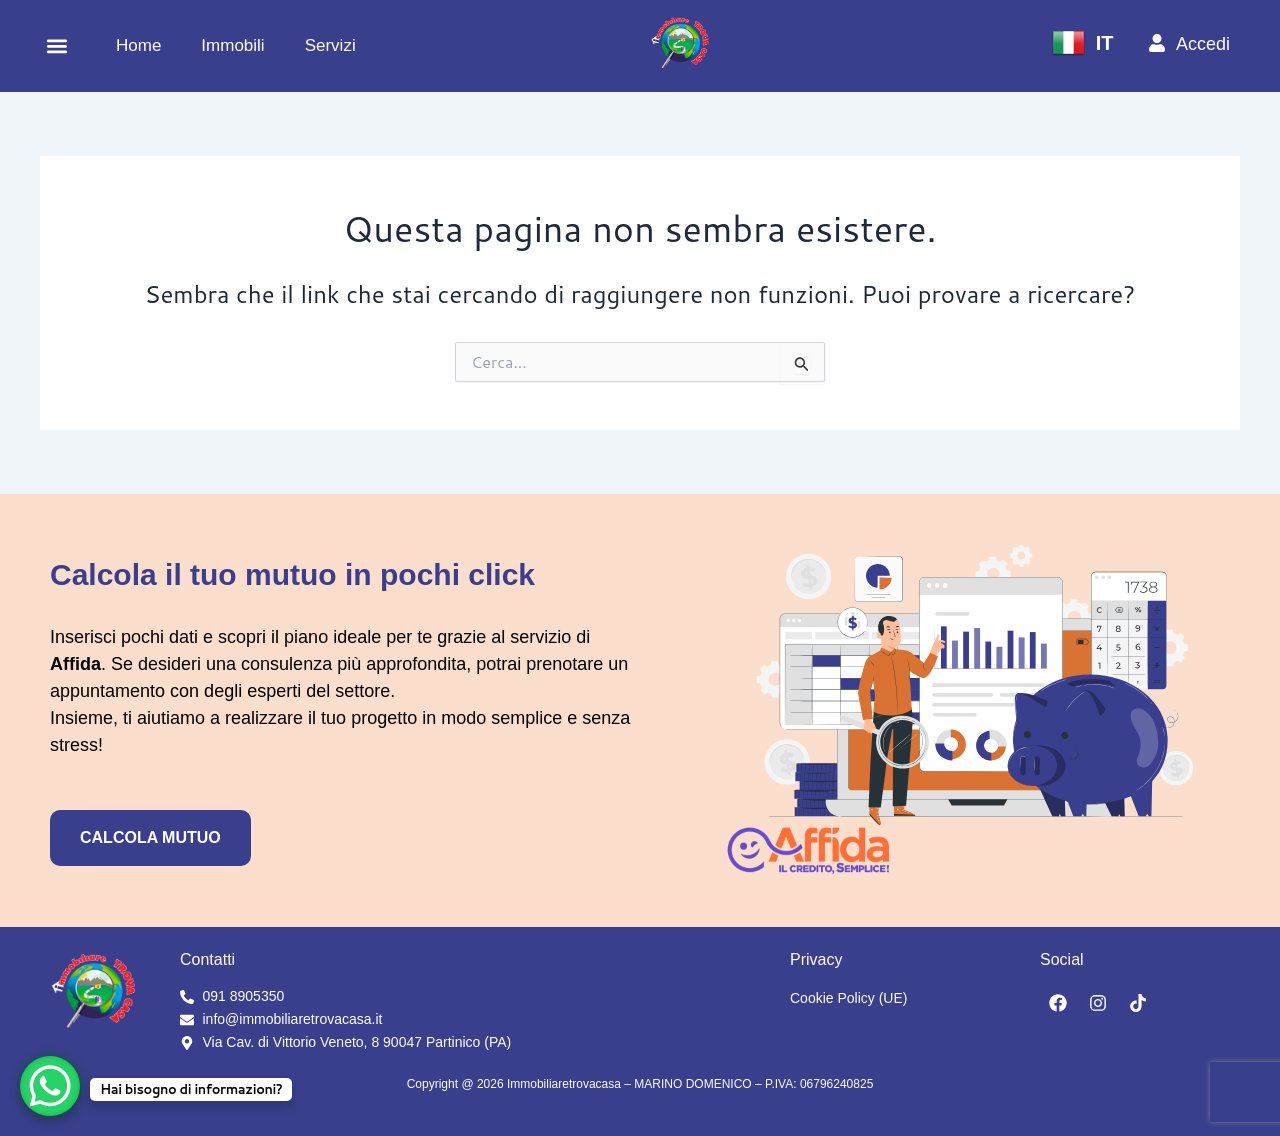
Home (138, 45)
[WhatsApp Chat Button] (50, 1086)
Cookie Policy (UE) (848, 998)
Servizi (330, 45)
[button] (56, 46)
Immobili (232, 45)
